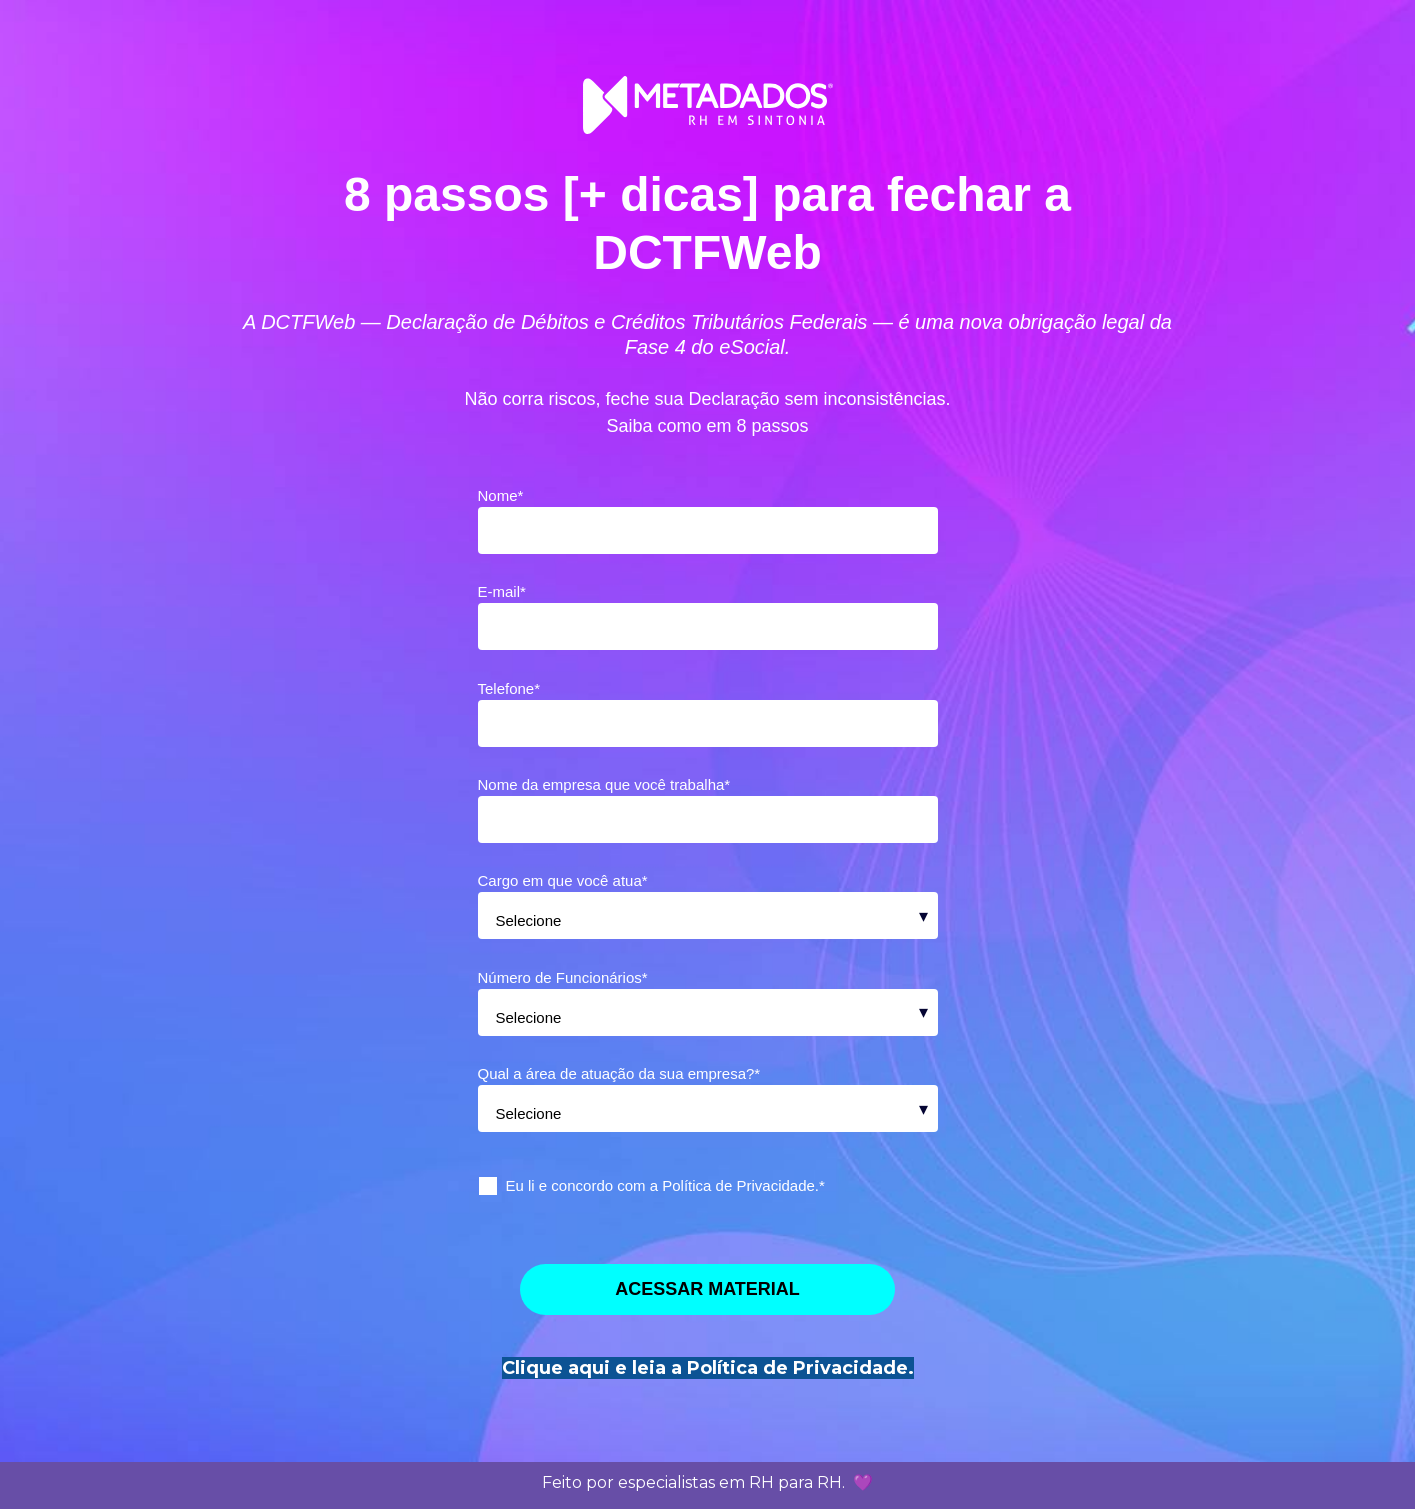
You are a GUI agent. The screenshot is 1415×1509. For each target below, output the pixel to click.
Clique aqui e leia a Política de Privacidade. (708, 1368)
